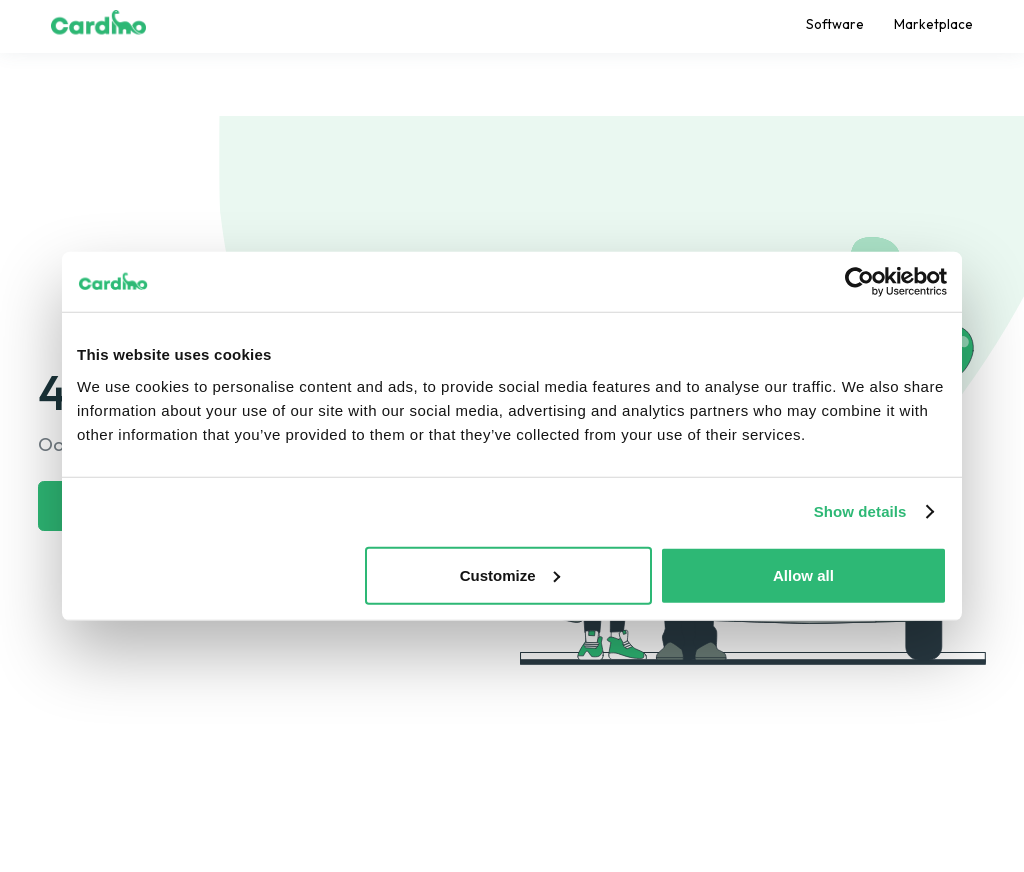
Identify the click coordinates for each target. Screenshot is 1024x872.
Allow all (803, 574)
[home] (98, 26)
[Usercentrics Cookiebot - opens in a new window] (859, 282)
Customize (510, 574)
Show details (860, 511)
